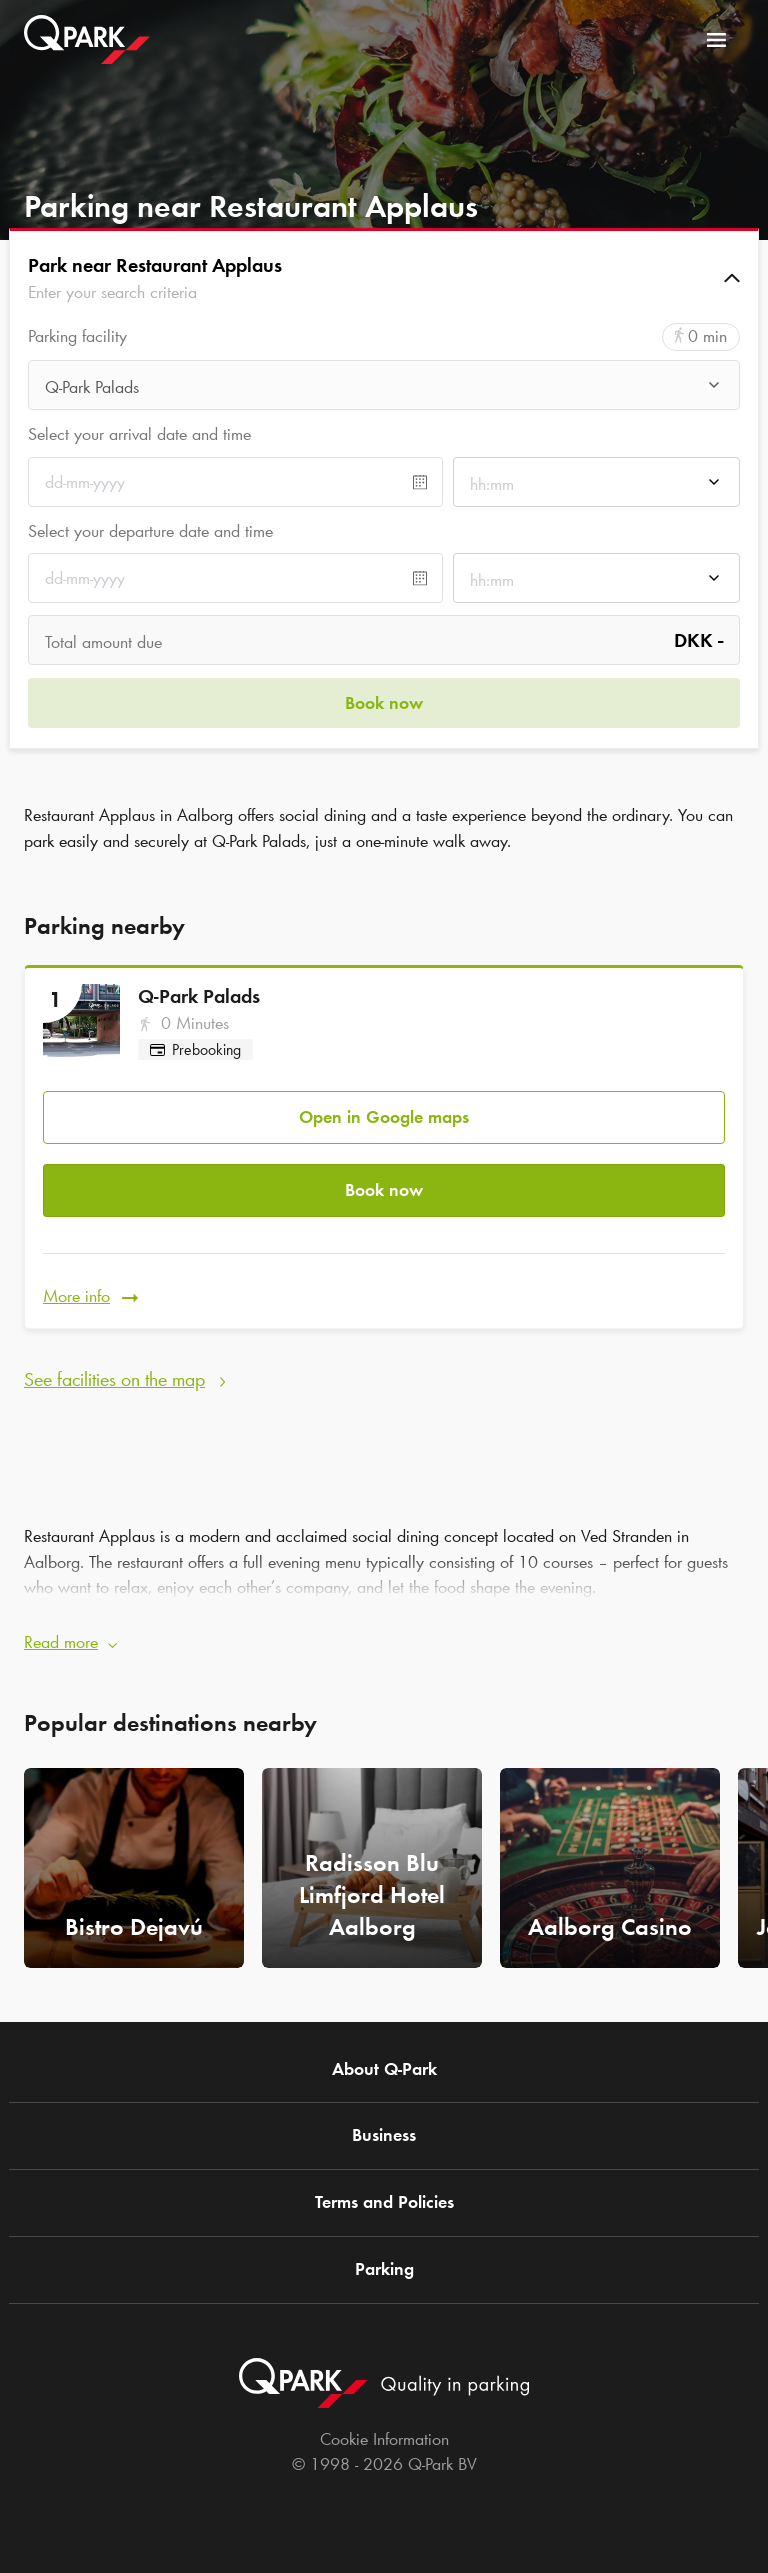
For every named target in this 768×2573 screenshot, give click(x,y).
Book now (384, 1190)
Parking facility (77, 336)
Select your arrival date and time (139, 434)
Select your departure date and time (150, 531)
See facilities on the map (114, 1379)
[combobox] (384, 390)
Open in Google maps (384, 1117)
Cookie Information (384, 2439)
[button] (384, 278)
